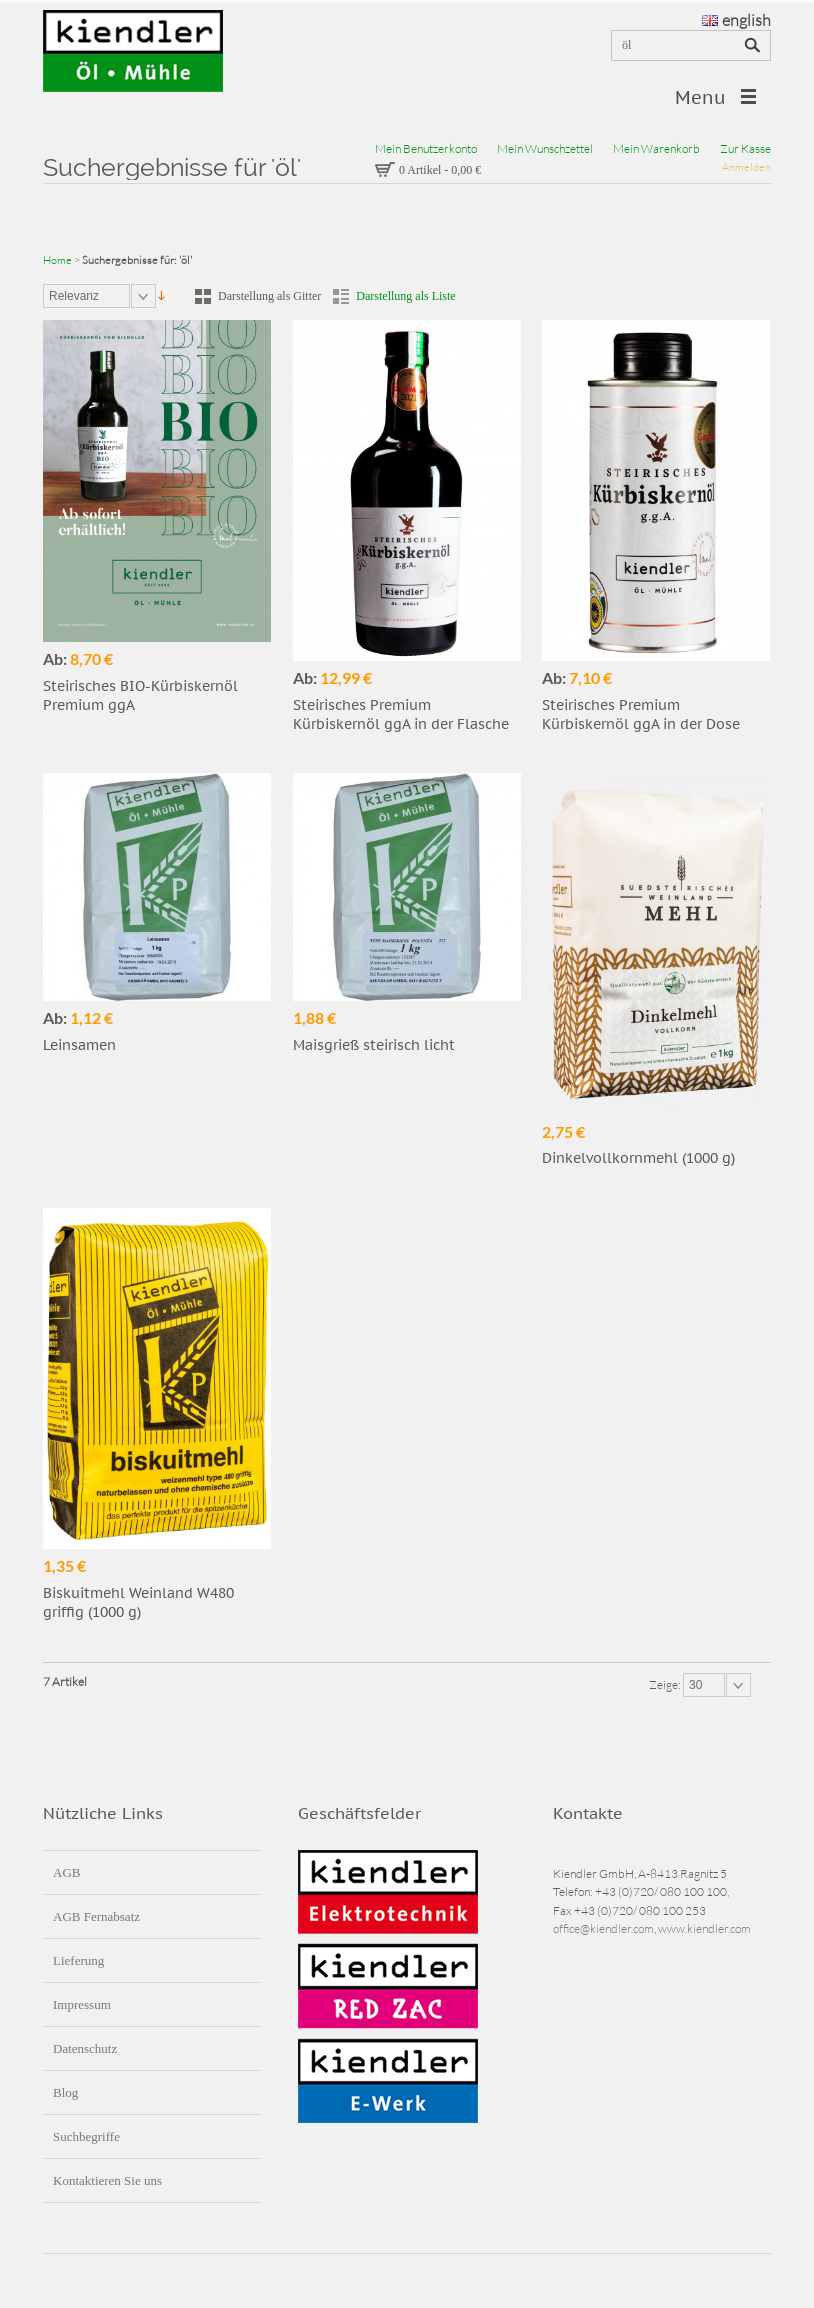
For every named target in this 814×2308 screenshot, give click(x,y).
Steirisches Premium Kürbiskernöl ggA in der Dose (641, 714)
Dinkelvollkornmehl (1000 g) (638, 1158)
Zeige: (666, 1684)
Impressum (82, 2004)
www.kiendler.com (704, 1928)
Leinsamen (79, 1045)
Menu (700, 97)
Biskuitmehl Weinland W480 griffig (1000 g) (138, 1602)
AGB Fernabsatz (96, 1916)
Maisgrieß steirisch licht (374, 1045)
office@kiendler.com (603, 1928)
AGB (66, 1872)
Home (57, 260)
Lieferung (78, 1960)
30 (695, 1685)
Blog (65, 2092)
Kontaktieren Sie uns (107, 2180)
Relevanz (74, 296)
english (736, 20)
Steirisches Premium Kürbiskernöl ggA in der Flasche (401, 714)
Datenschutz (85, 2048)
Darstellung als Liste (405, 296)
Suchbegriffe (86, 2136)
